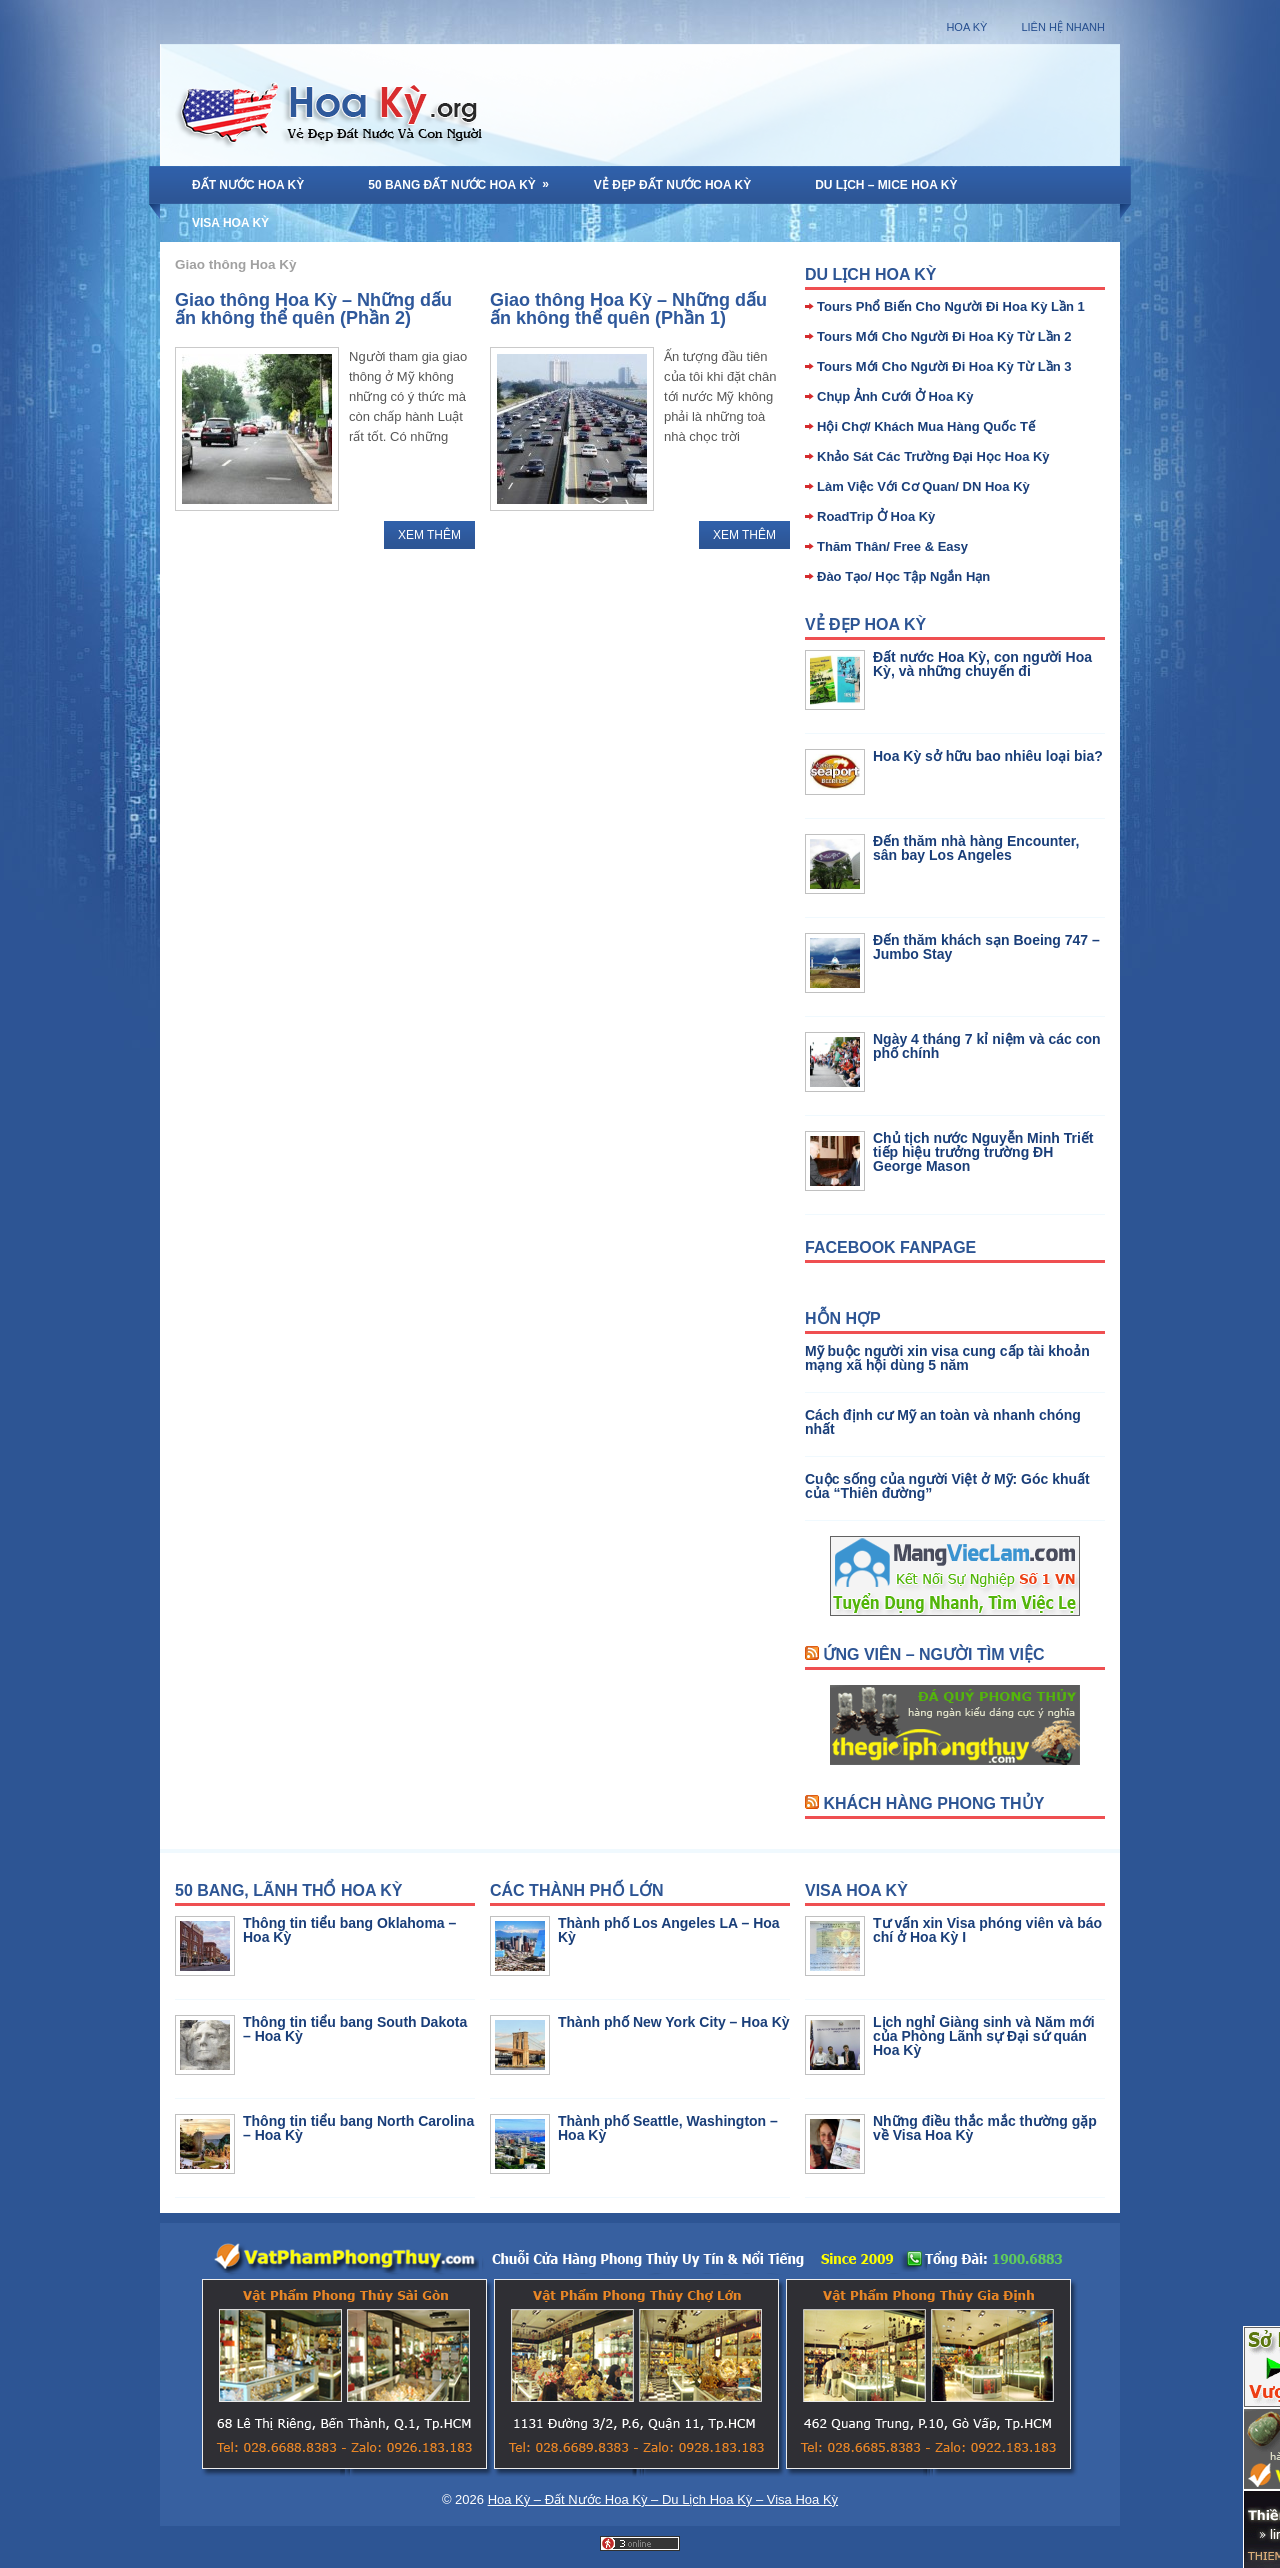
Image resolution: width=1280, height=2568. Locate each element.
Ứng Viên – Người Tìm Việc (933, 1654)
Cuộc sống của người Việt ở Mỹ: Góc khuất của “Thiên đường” (947, 1486)
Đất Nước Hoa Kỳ (248, 185)
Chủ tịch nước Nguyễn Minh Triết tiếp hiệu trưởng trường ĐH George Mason (983, 1152)
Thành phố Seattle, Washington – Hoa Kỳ (668, 2128)
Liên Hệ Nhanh (1063, 27)
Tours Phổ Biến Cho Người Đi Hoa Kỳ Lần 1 (951, 306)
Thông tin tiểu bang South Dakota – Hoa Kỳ (355, 2029)
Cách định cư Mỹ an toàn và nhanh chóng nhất (943, 1422)
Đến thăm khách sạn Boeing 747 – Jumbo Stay (986, 947)
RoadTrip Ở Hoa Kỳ (876, 516)
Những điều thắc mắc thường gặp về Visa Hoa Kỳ (985, 2128)
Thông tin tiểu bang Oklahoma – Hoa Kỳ (349, 1930)
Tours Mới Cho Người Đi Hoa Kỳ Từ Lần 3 (944, 366)
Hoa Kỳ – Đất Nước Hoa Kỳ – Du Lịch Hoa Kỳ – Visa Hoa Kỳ (663, 2499)
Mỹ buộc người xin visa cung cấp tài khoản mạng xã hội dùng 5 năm (947, 1358)
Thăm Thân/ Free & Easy (892, 546)
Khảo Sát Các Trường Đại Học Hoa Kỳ (933, 456)
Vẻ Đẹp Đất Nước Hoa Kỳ (672, 185)
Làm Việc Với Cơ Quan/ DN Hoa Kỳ (923, 486)
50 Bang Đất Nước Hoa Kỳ (465, 179)
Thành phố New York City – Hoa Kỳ (674, 2022)
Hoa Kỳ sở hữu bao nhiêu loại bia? (988, 756)
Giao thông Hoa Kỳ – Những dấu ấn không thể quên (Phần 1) (628, 309)
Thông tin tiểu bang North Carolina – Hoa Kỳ (358, 2128)
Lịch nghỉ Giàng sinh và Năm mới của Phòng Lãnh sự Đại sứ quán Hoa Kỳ (984, 2036)
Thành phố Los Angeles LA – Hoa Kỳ (669, 1930)
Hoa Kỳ (966, 27)
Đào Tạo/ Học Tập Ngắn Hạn (903, 576)
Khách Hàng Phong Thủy (933, 1803)
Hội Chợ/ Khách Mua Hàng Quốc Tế (926, 426)
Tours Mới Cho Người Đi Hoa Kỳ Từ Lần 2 (944, 336)
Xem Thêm (429, 535)
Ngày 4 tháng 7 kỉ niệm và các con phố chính (987, 1046)
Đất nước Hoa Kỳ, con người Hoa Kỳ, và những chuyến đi (982, 664)
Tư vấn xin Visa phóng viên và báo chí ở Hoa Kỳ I (987, 1930)
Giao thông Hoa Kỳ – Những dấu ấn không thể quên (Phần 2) (313, 309)
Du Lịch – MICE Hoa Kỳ (886, 185)
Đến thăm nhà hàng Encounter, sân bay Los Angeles (976, 848)
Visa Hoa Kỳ (230, 223)
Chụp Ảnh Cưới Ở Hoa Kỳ (895, 396)
